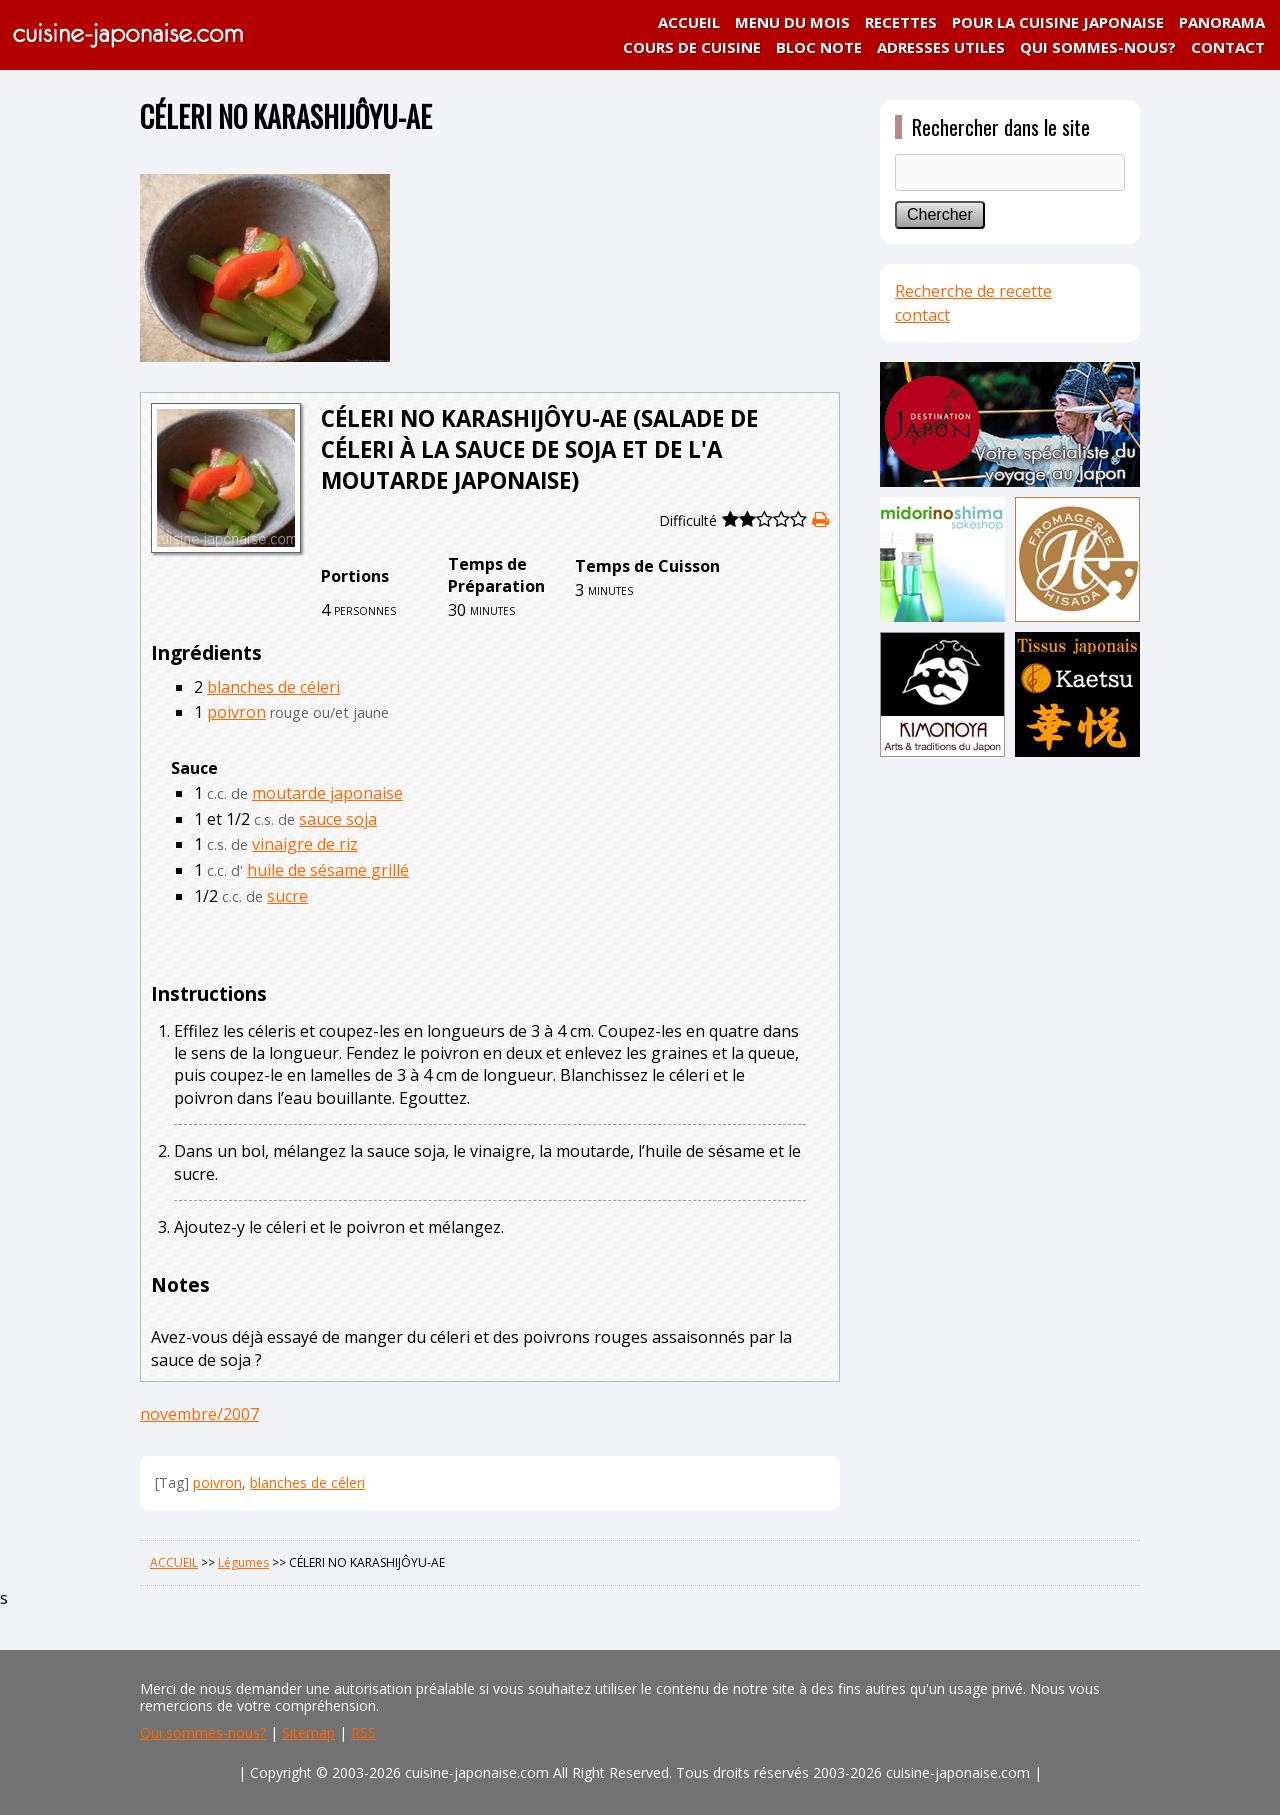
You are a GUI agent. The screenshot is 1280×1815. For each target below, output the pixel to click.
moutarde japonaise (327, 793)
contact (922, 315)
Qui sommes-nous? (203, 1732)
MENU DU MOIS (792, 22)
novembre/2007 (199, 1414)
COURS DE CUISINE (692, 47)
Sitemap (308, 1732)
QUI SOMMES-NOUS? (1098, 47)
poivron (236, 712)
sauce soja (338, 819)
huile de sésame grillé (328, 870)
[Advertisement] (1010, 1077)
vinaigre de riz (305, 844)
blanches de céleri (273, 687)
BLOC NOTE (819, 47)
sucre (287, 896)
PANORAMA (1222, 22)
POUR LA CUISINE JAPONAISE (1058, 22)
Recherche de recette (973, 291)
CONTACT (1228, 47)
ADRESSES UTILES (941, 47)
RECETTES (901, 22)
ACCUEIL (689, 22)
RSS (363, 1732)
